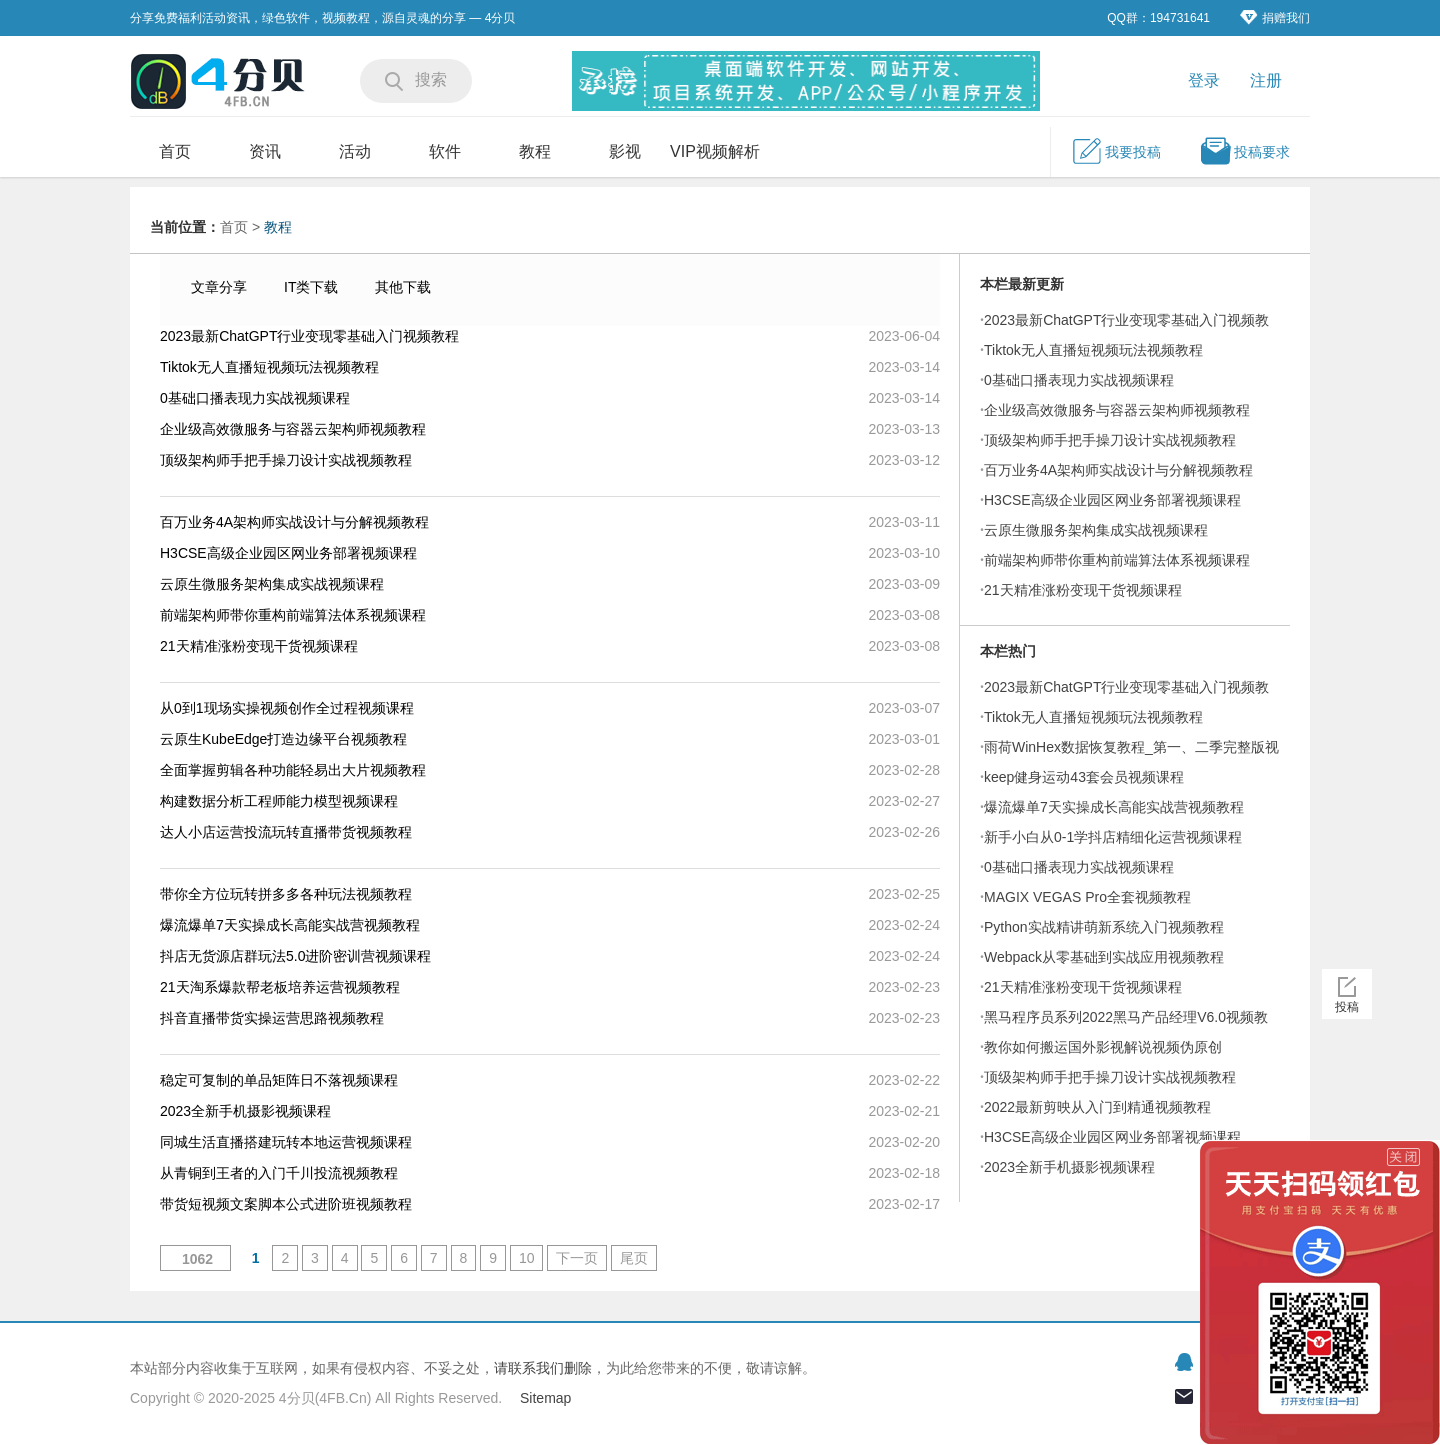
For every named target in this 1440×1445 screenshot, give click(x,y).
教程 (535, 151)
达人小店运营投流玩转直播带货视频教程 (286, 832)
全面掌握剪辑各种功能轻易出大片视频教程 (293, 770)
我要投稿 (1116, 151)
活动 (355, 151)
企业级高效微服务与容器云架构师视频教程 (293, 429)
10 (527, 1258)
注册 (1266, 80)
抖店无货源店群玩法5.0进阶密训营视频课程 (295, 956)
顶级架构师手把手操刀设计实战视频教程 (286, 460)
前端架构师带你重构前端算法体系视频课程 (293, 615)
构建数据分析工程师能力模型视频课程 (279, 801)
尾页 (634, 1258)
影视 (625, 151)
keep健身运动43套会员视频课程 (1084, 777)
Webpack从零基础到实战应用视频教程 (1104, 957)
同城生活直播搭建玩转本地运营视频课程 (286, 1142)
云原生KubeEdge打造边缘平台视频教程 (283, 739)
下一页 (577, 1258)
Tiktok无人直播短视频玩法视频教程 (269, 367)
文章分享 (219, 287)
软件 (445, 151)
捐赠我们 (1275, 17)
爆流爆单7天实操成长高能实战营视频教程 (290, 925)
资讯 (265, 151)
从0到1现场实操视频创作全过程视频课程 (287, 708)
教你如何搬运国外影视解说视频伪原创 (1103, 1047)
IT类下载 (311, 287)
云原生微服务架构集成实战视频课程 (272, 584)
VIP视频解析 (715, 151)
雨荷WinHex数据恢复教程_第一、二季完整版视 (1131, 747)
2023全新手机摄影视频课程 (245, 1111)
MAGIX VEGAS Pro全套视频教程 (1087, 897)
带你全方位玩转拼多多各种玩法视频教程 (286, 894)
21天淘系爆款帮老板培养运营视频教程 (280, 987)
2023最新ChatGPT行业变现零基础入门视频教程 (310, 336)
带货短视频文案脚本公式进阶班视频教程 (286, 1204)
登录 (1204, 80)
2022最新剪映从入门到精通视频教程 (1097, 1107)
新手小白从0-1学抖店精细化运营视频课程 (1113, 837)
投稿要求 (1245, 151)
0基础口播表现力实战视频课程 (255, 398)
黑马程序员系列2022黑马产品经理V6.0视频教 (1126, 1017)
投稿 (1347, 1007)
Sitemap (545, 1398)
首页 (175, 151)
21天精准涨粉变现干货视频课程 (259, 646)
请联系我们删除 (543, 1368)
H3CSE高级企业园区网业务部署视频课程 (288, 553)
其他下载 (403, 287)
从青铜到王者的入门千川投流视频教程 (279, 1173)
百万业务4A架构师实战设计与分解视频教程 (294, 522)
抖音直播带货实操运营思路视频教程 (272, 1018)
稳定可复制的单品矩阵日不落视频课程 (279, 1080)
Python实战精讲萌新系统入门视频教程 (1104, 927)
